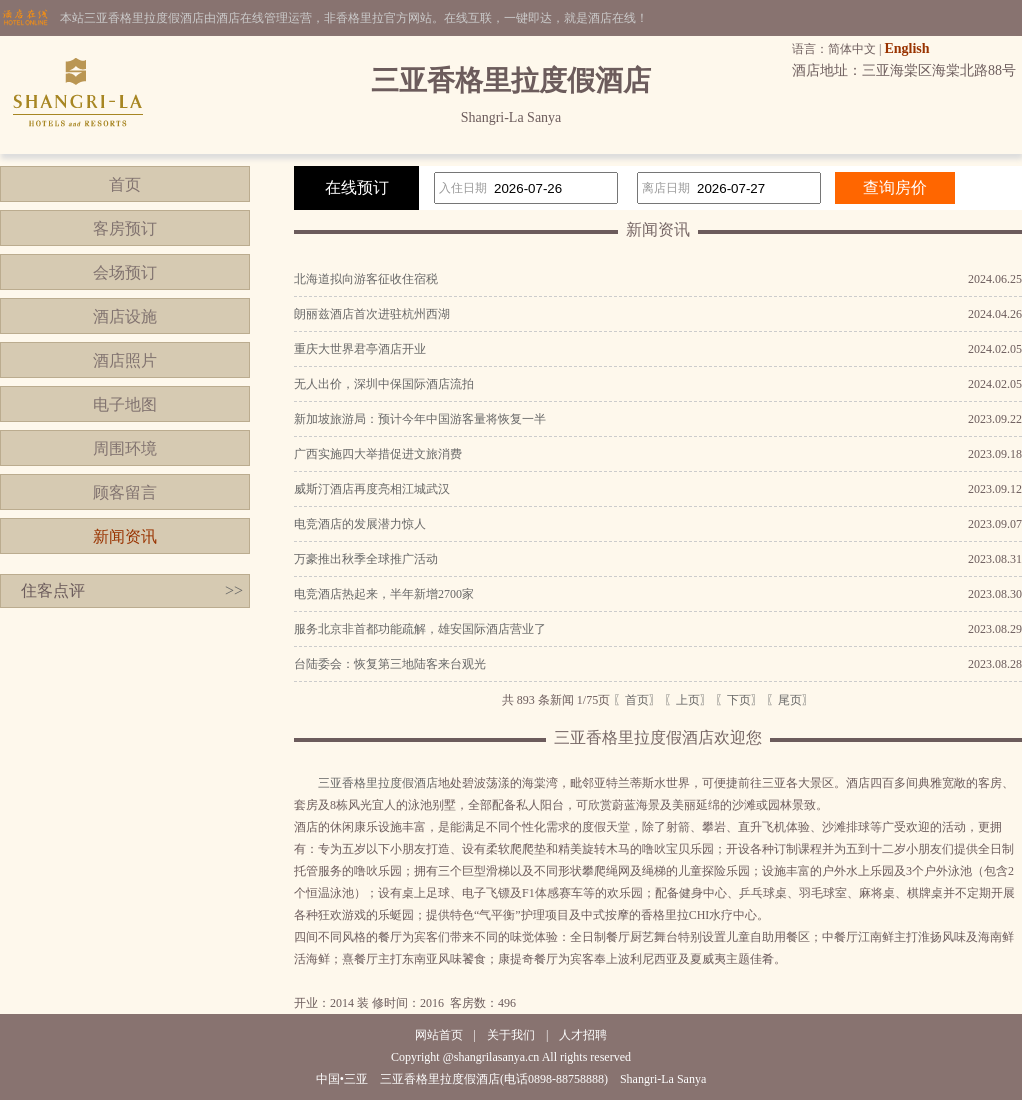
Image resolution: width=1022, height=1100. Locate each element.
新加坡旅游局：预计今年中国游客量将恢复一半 (420, 419)
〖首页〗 (637, 700)
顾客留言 (125, 492)
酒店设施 (125, 316)
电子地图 (125, 404)
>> (234, 590)
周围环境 (125, 448)
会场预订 (125, 272)
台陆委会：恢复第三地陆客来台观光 (390, 664)
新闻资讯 (125, 536)
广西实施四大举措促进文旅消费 (378, 454)
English (906, 48)
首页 (125, 184)
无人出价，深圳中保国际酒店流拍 (384, 384)
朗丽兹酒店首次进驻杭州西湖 (372, 314)
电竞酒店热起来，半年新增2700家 (384, 594)
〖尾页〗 (790, 700)
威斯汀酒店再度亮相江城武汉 (372, 489)
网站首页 (439, 1035)
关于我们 (511, 1035)
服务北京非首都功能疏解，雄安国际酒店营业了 (420, 629)
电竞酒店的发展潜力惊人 (360, 524)
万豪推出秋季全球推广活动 (366, 559)
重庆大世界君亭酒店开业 (360, 349)
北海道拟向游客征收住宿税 (366, 279)
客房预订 (125, 228)
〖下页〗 (739, 700)
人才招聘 (583, 1035)
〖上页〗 (688, 700)
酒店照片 (125, 360)
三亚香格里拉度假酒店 (378, 783)
